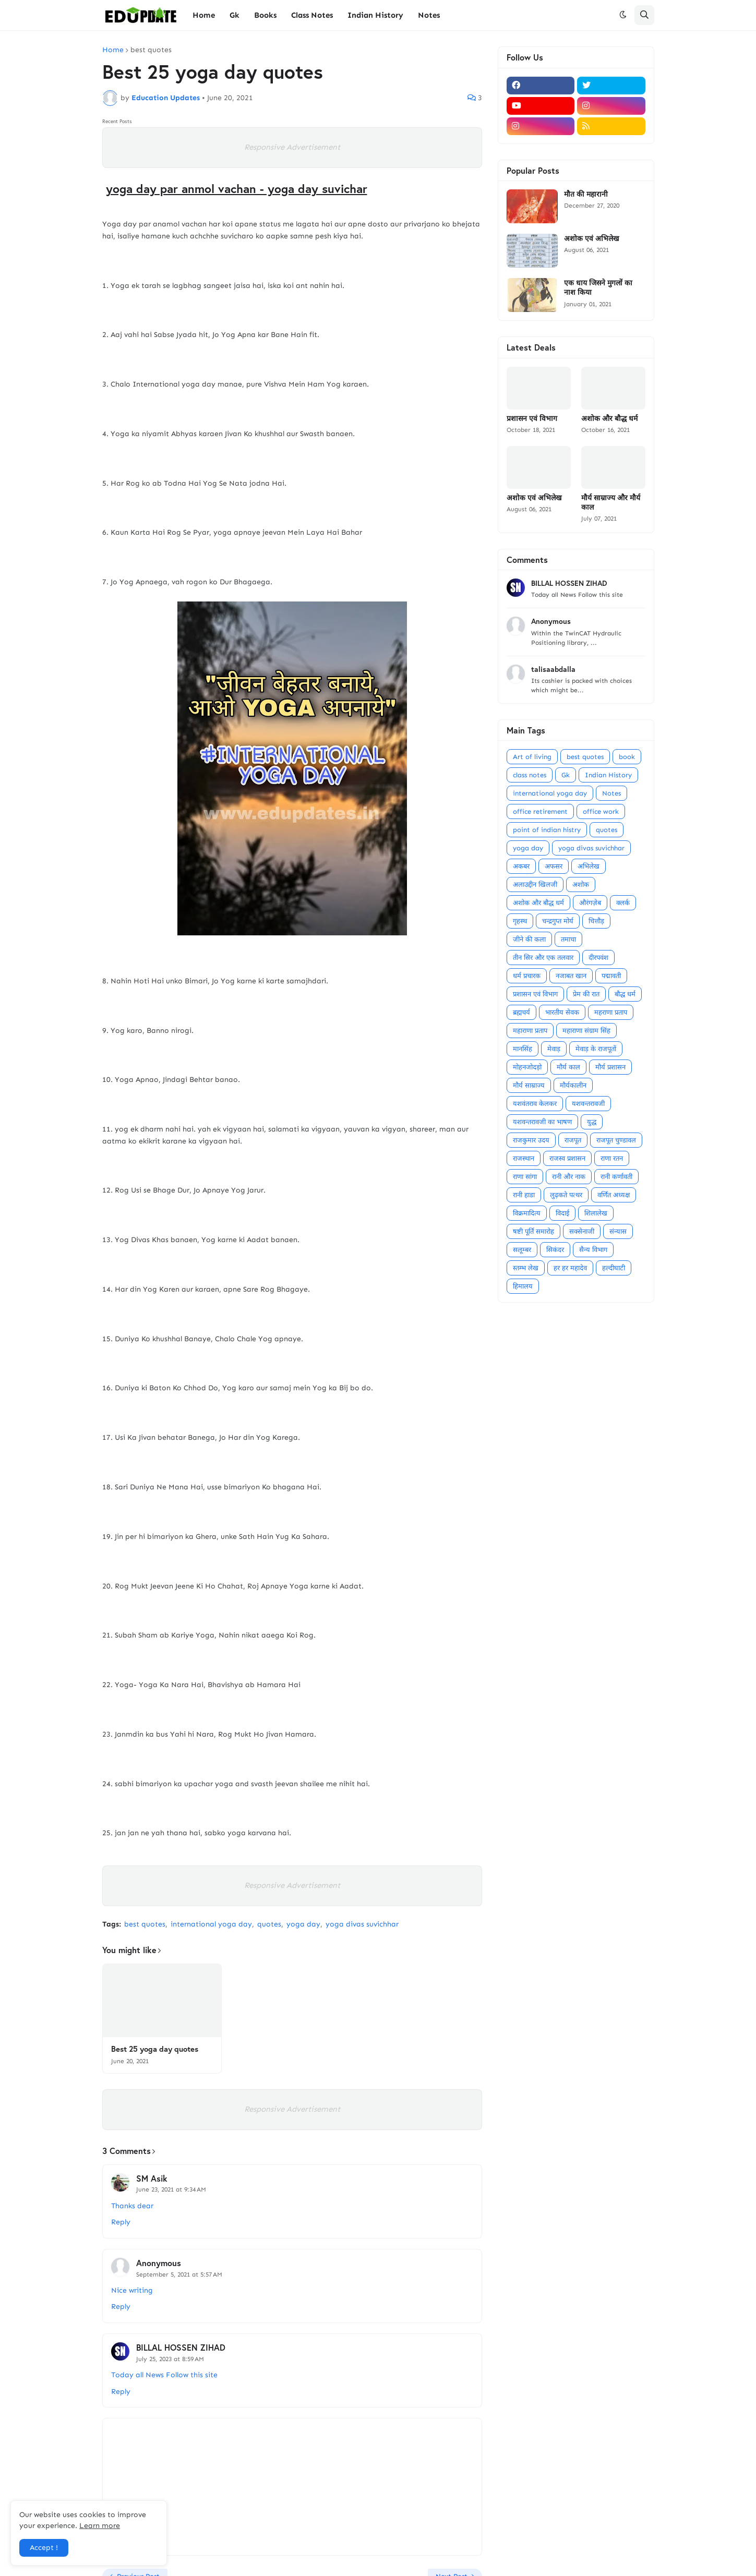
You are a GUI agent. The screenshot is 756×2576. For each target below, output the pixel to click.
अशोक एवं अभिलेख (591, 238)
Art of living (532, 757)
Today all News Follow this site (164, 2374)
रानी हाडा (524, 1195)
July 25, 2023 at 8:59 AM (170, 2359)
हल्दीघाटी (613, 1268)
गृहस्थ (520, 921)
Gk (565, 775)
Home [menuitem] (204, 15)
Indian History (608, 775)
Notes (611, 793)
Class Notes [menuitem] (312, 15)
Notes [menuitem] (429, 15)
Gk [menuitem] (234, 15)
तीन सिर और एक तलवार (543, 957)
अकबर (521, 866)
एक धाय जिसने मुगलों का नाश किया (598, 287)
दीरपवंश (598, 957)
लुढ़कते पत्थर (566, 1195)
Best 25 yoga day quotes (154, 2049)
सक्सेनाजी (581, 1231)
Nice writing (132, 2290)
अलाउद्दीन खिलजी (535, 884)
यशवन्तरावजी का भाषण (542, 1122)
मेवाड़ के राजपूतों (595, 1049)
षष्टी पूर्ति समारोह (533, 1231)
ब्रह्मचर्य (521, 1012)
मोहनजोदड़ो (527, 1067)
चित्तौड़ (596, 921)
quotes (269, 1924)
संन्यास (618, 1231)
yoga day (303, 1924)
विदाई (562, 1213)
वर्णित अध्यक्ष (613, 1195)
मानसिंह (522, 1049)
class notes (529, 775)
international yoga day (211, 1924)
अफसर (553, 866)
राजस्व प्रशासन (567, 1158)
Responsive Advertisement (292, 147)
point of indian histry (547, 830)
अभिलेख (588, 866)
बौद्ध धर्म (625, 994)
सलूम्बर (522, 1250)
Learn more (99, 2525)
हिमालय (523, 1286)
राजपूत (573, 1140)
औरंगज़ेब (590, 903)
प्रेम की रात (586, 994)
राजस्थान (523, 1158)
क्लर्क (623, 903)
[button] (622, 15)
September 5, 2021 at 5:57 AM (179, 2274)
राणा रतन (612, 1158)
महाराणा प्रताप (530, 1030)
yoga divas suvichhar (362, 1924)
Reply (120, 2222)
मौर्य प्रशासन (610, 1067)
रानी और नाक (568, 1177)
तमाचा (568, 939)
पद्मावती (611, 976)
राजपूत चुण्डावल (616, 1140)
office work (601, 811)
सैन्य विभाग (593, 1250)
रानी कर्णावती (616, 1177)
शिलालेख (595, 1213)
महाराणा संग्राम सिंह (586, 1030)
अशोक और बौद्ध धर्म (609, 418)
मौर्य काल (568, 1067)
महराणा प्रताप (610, 1012)
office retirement (540, 811)
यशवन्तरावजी (588, 1104)
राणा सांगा (525, 1177)
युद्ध (591, 1122)
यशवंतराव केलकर (535, 1104)
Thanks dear (132, 2205)
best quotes (151, 50)
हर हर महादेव (570, 1268)
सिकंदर (555, 1250)
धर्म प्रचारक (527, 976)
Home (113, 50)
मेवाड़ (553, 1049)
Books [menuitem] (265, 15)
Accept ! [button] (44, 2547)
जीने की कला (529, 939)
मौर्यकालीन (573, 1085)
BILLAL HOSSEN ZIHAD (180, 2347)
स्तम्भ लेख (525, 1268)
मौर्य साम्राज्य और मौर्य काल (610, 502)
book (627, 757)
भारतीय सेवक (562, 1012)
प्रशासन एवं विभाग (532, 418)
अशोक (580, 884)
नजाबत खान (571, 976)
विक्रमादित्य (527, 1213)
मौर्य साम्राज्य (529, 1085)
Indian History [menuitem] (375, 15)
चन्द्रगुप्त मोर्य (557, 921)
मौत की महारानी (586, 194)
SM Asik (151, 2178)
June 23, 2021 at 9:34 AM (171, 2189)
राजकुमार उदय (531, 1140)
